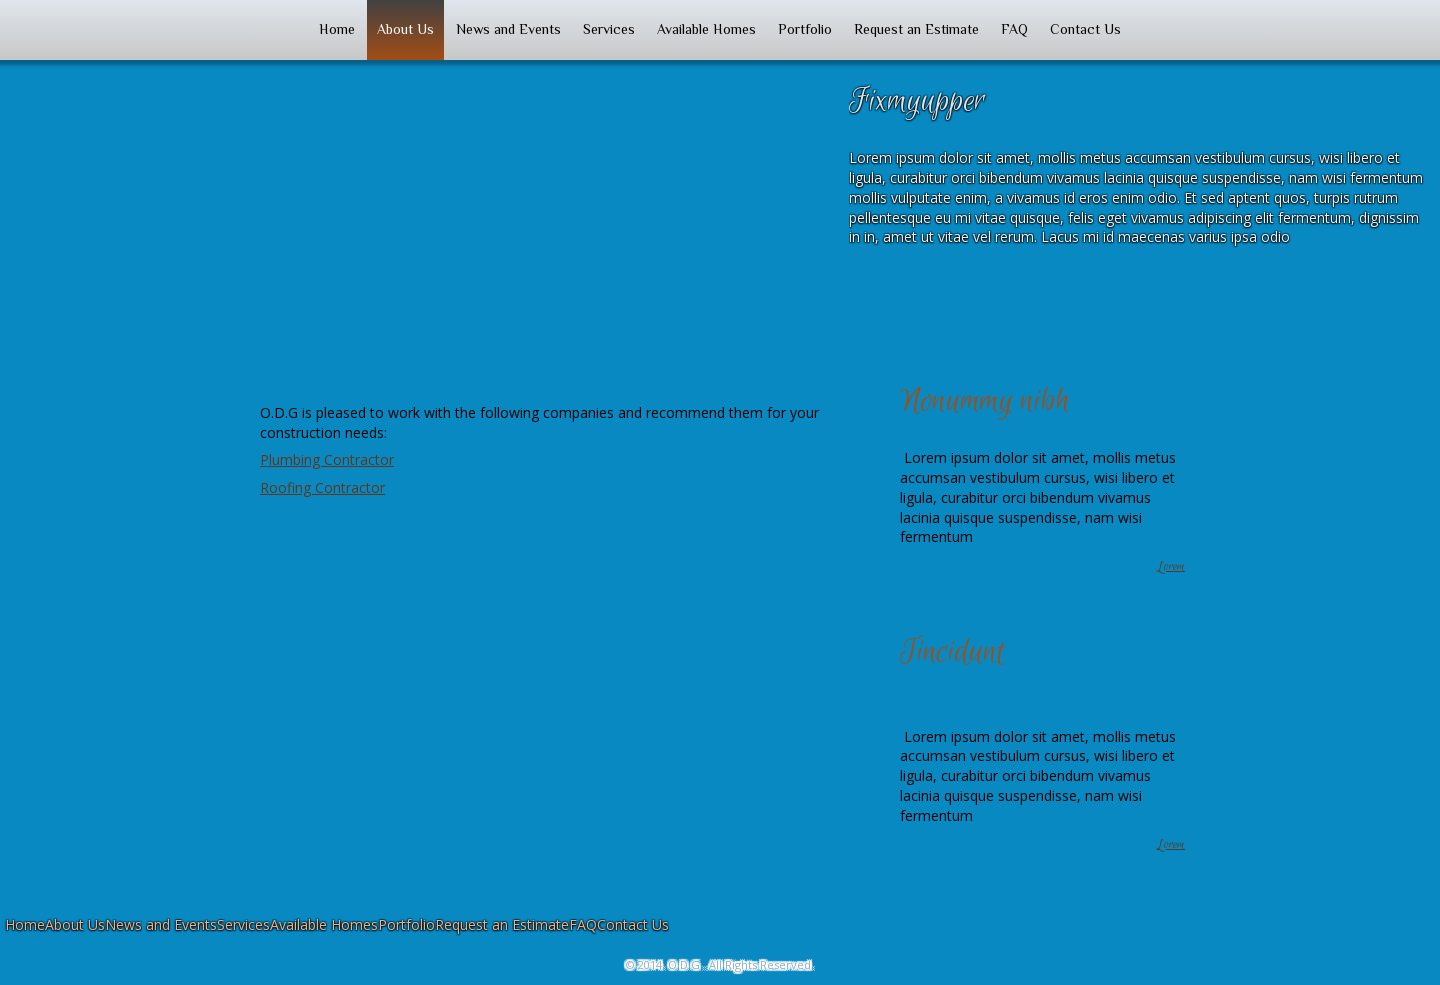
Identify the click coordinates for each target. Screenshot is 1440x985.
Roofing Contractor (322, 487)
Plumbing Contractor (327, 459)
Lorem (1171, 567)
